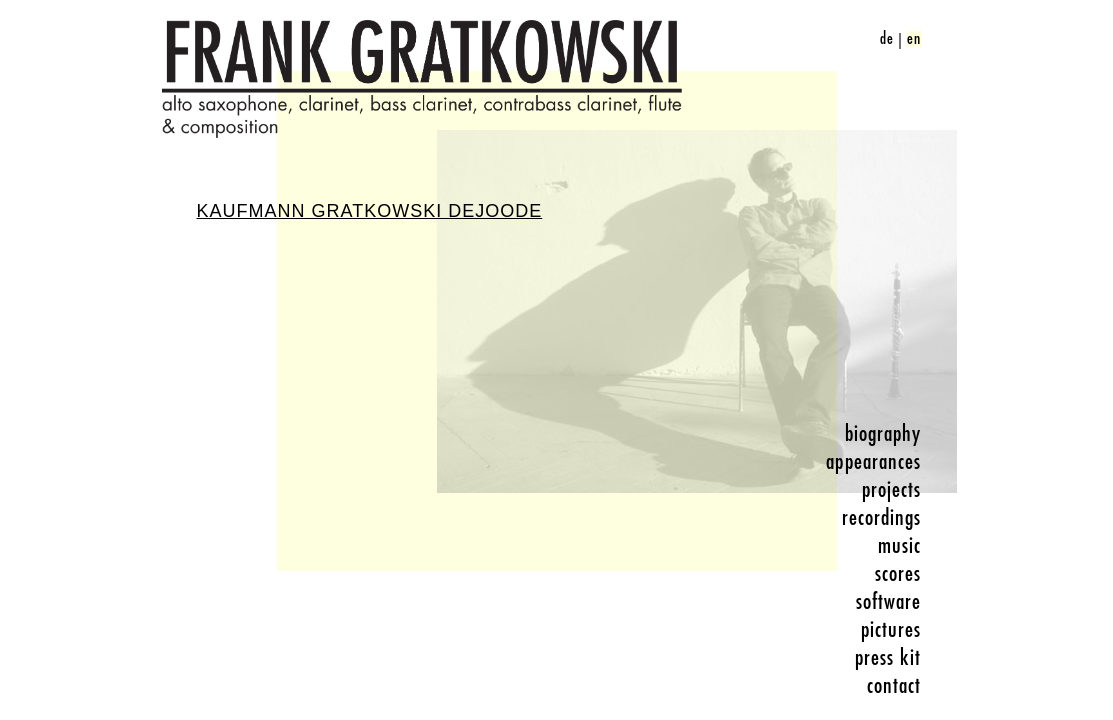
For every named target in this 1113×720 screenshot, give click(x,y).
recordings (882, 518)
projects (892, 490)
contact (894, 686)
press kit (888, 658)
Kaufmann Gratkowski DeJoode (370, 211)
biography (883, 434)
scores (898, 574)
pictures (891, 630)
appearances (873, 462)
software (889, 602)
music (900, 546)
